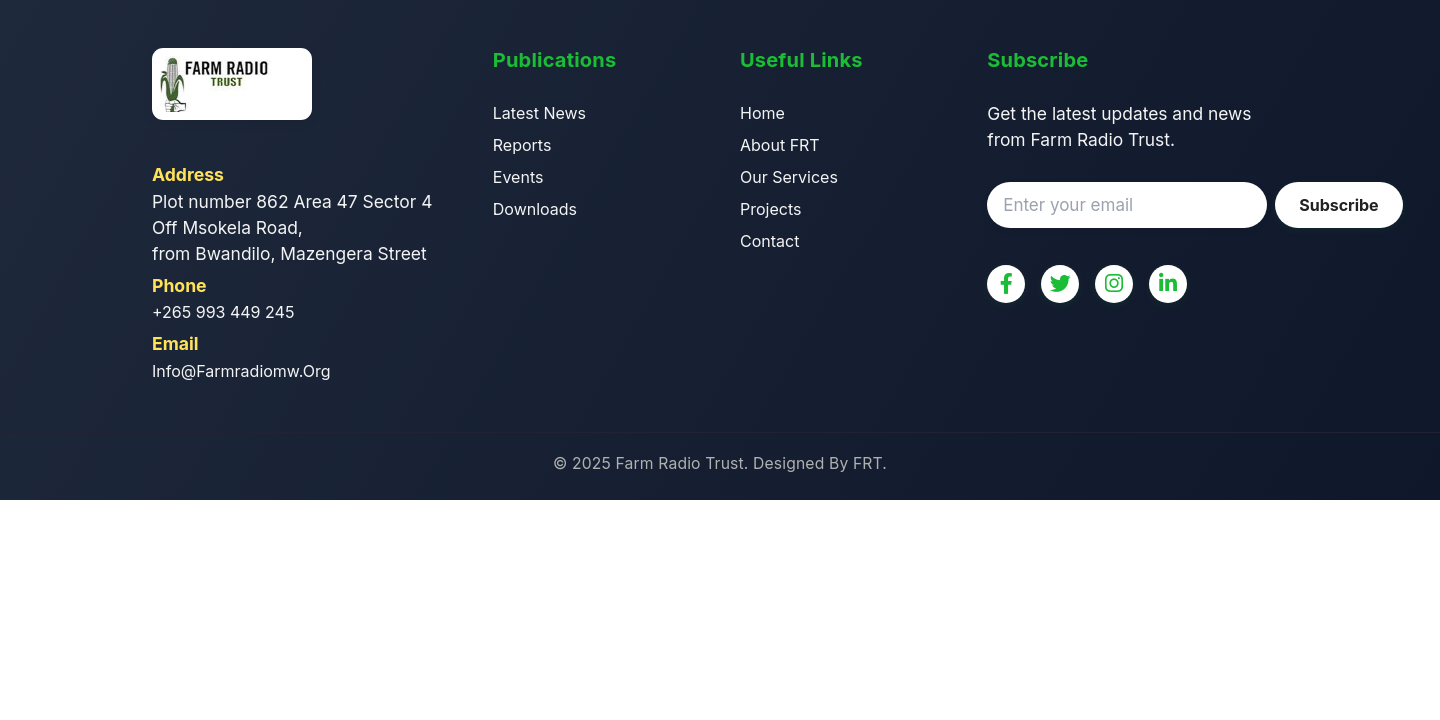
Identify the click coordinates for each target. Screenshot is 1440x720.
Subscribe (1338, 205)
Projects (770, 209)
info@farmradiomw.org (241, 371)
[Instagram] (1114, 284)
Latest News (539, 113)
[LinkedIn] (1168, 284)
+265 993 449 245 (223, 312)
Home (762, 113)
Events (518, 177)
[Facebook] (1006, 284)
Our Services (789, 177)
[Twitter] (1060, 284)
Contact (769, 241)
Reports (522, 145)
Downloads (535, 209)
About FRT (780, 145)
